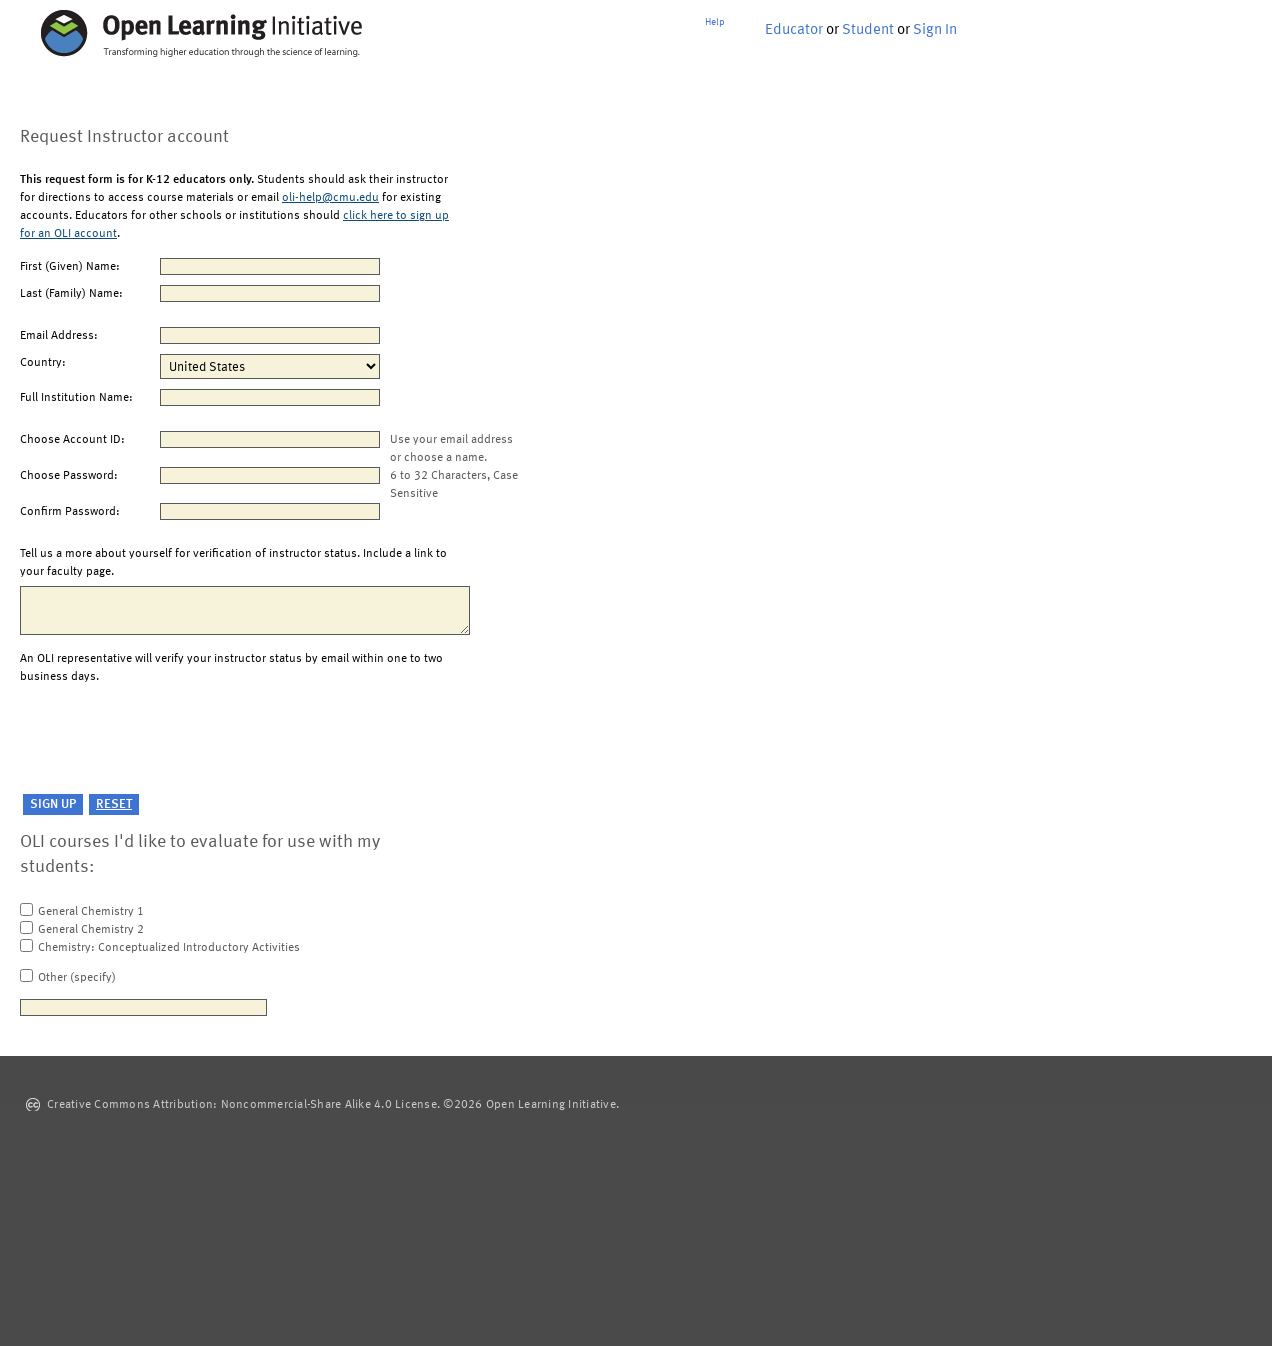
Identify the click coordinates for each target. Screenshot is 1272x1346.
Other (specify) (77, 978)
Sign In (935, 30)
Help (715, 22)
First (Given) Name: (70, 267)
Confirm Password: (70, 512)
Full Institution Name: (76, 398)
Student (868, 30)
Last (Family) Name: (71, 294)
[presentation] (172, 740)
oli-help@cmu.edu (330, 198)
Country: (43, 363)
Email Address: (59, 336)
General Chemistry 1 (91, 912)
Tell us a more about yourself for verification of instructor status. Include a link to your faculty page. (233, 563)
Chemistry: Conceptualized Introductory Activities (169, 948)
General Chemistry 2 (91, 930)
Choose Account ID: (72, 440)
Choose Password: (69, 476)
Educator (794, 30)
